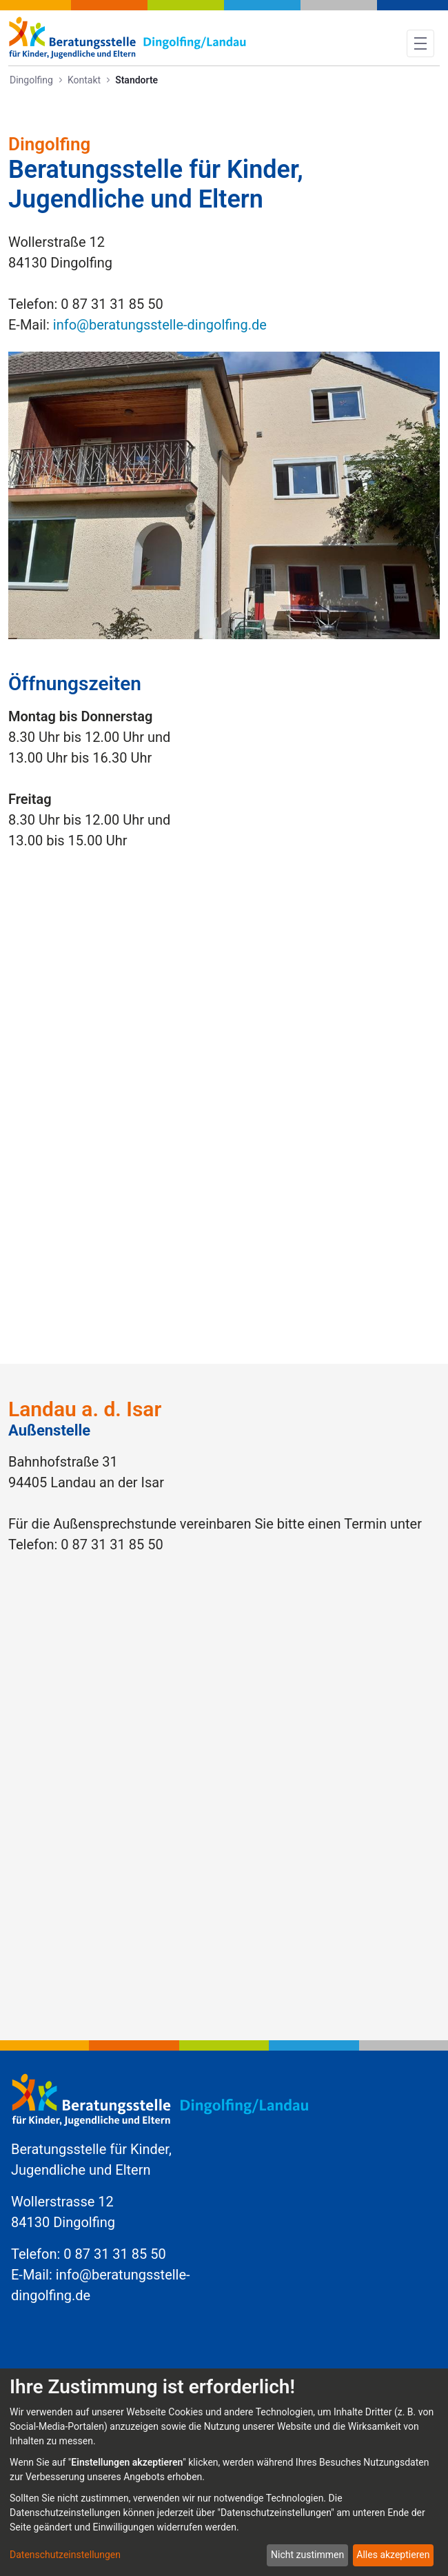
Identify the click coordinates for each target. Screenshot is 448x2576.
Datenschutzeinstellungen (65, 2554)
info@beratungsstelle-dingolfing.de (160, 324)
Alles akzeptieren (392, 2554)
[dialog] (224, 2472)
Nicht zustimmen (307, 2554)
